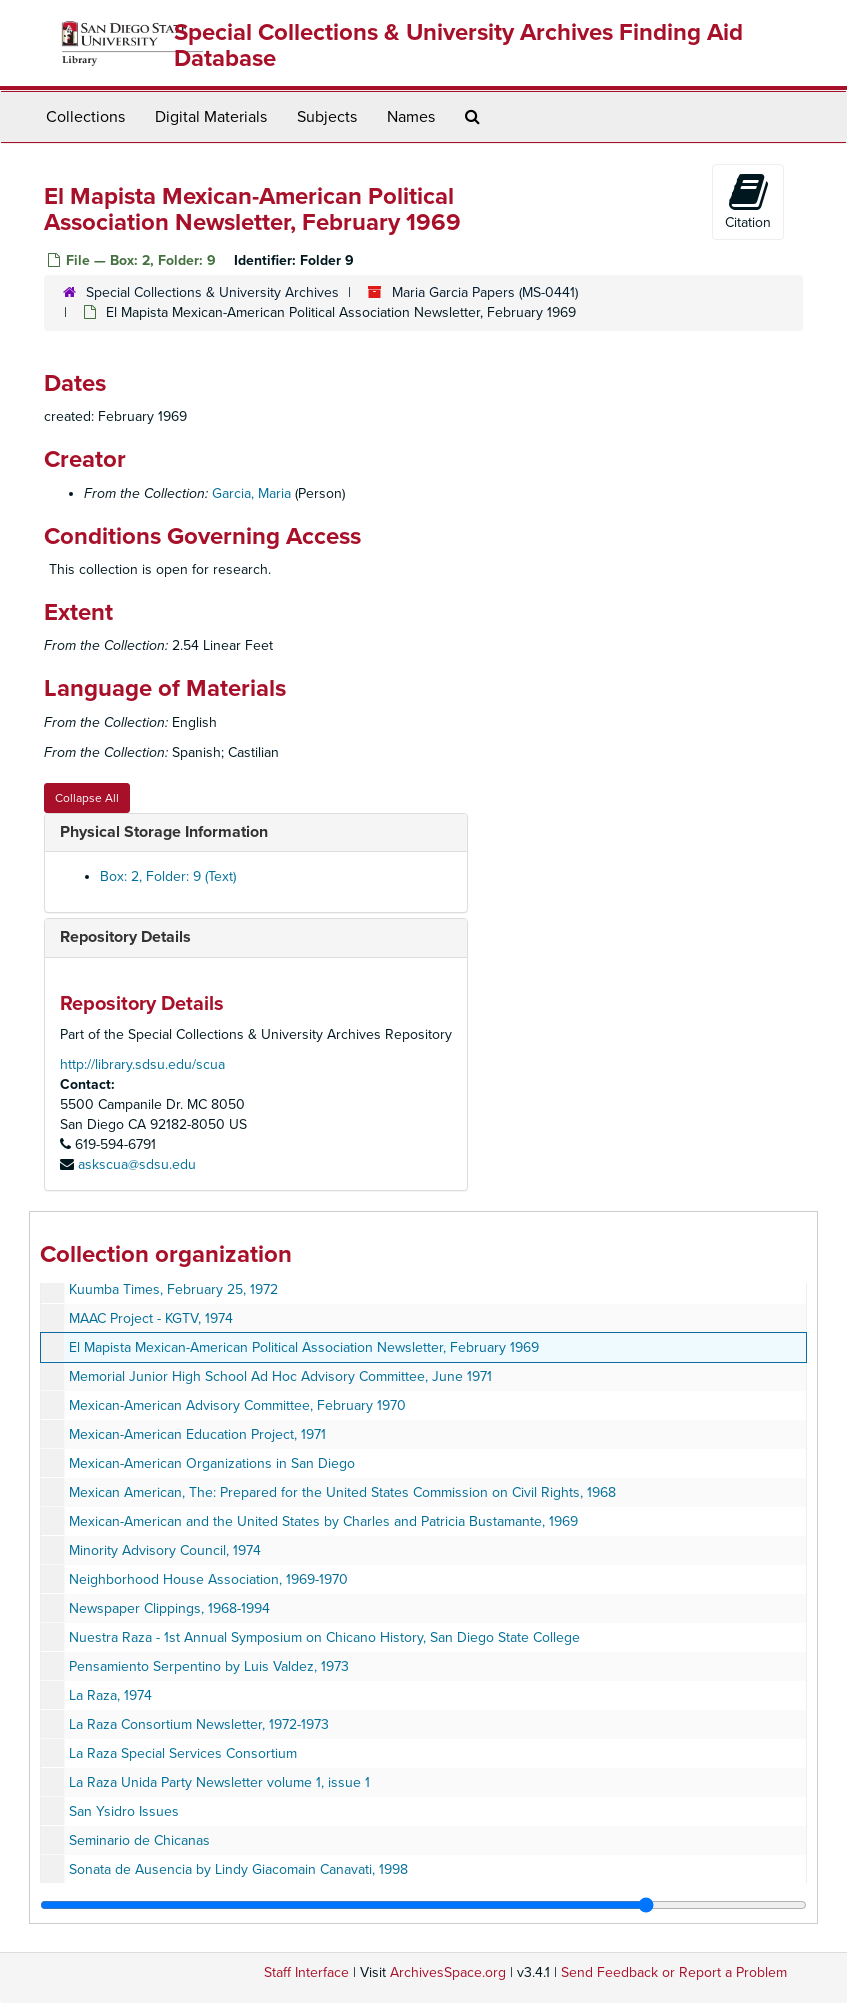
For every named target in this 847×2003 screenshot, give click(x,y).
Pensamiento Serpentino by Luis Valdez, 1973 (209, 1666)
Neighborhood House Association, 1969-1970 (208, 1579)
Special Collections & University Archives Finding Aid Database (458, 45)
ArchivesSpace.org (448, 1972)
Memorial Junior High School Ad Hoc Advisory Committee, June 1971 (280, 1376)
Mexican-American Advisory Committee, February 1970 (237, 1405)
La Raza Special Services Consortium (183, 1753)
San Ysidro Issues (124, 1811)
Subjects (327, 117)
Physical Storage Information (164, 832)
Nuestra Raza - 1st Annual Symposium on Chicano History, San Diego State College (324, 1637)
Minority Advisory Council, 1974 (165, 1550)
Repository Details (125, 937)
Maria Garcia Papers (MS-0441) (485, 292)
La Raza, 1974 (110, 1695)
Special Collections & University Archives (212, 292)
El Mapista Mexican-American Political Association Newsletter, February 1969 (304, 1347)
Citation (748, 201)
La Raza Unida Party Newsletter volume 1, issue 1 (219, 1782)
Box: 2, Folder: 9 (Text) (168, 876)
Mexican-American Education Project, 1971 (197, 1434)
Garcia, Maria (251, 493)
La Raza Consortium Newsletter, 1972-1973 (199, 1724)
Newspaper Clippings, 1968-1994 (169, 1608)
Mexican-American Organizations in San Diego (212, 1463)
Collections (85, 117)
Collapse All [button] (87, 798)
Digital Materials (211, 117)
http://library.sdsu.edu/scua (142, 1064)
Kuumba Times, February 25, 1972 (173, 1289)
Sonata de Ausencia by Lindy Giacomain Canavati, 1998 (238, 1869)
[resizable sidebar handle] (423, 1905)
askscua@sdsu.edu (137, 1164)
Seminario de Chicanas (139, 1840)
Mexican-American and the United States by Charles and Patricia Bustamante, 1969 (323, 1521)
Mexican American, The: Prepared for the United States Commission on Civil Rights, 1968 (342, 1492)
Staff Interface (306, 1972)
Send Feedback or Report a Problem (674, 1972)
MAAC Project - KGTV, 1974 (151, 1318)
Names (411, 117)
